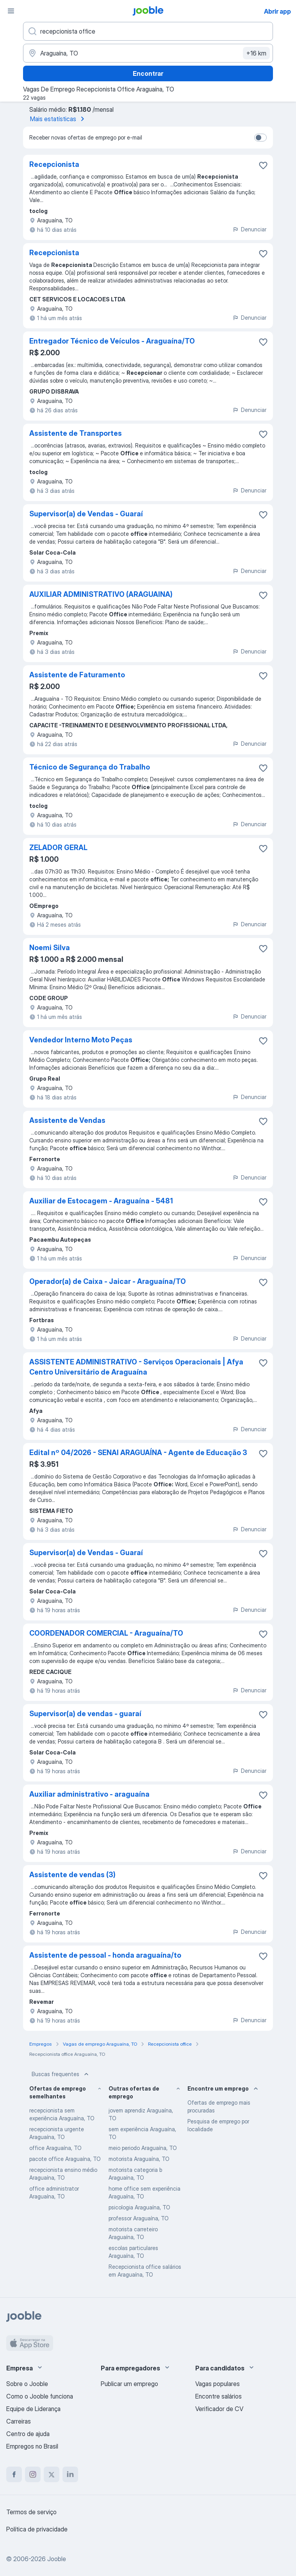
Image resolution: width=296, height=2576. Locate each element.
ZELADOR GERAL (58, 847)
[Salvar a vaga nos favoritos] (263, 165)
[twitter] (51, 2474)
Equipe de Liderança (33, 2409)
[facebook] (14, 2474)
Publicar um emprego (129, 2384)
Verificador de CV (219, 2409)
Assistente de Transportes (75, 433)
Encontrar (148, 73)
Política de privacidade (37, 2529)
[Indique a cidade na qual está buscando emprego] (148, 53)
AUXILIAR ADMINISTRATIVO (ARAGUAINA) (101, 594)
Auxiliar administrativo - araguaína (89, 1794)
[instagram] (33, 2474)
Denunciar (249, 229)
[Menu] (11, 11)
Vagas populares (217, 2384)
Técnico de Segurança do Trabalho (89, 767)
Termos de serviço (31, 2512)
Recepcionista (54, 164)
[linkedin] (70, 2474)
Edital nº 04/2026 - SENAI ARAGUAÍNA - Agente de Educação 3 (138, 1452)
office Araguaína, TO (55, 2148)
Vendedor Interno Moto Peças (80, 1040)
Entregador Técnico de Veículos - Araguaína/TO (112, 341)
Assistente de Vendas (67, 1120)
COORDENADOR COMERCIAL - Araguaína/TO (106, 1633)
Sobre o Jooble (27, 2384)
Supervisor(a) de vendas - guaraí (85, 1714)
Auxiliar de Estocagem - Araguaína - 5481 (101, 1201)
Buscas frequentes (61, 2074)
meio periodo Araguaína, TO (143, 2148)
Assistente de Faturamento (77, 675)
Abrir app (277, 11)
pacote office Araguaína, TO (65, 2158)
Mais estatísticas (58, 119)
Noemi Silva (49, 947)
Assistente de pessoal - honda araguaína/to (105, 1955)
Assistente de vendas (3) (72, 1875)
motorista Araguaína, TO (139, 2158)
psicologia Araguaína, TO (139, 2207)
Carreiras (18, 2421)
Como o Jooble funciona (39, 2396)
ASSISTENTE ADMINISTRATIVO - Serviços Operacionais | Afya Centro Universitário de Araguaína (136, 1367)
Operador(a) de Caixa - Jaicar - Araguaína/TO (107, 1281)
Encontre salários (218, 2396)
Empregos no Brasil (32, 2446)
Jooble (56, 2559)
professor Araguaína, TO (139, 2218)
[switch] (260, 137)
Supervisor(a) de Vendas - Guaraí (86, 514)
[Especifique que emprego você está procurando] (148, 31)
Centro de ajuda (28, 2434)
